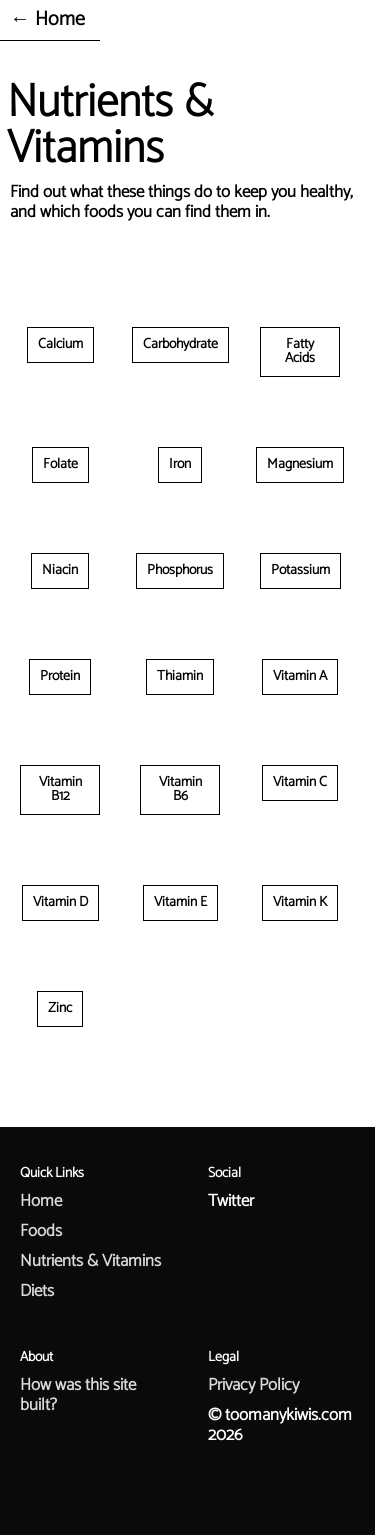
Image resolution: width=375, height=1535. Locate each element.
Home (41, 1201)
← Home (47, 19)
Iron (180, 464)
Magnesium (300, 464)
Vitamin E (180, 902)
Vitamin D (60, 902)
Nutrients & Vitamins (90, 1261)
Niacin (60, 570)
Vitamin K (300, 902)
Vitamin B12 (60, 789)
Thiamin (180, 676)
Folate (60, 464)
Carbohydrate (180, 344)
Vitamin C (300, 782)
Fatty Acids (300, 351)
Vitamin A (300, 676)
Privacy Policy (253, 1385)
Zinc (60, 1008)
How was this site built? (78, 1395)
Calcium (60, 344)
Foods (41, 1231)
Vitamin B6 (180, 789)
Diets (37, 1291)
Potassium (300, 570)
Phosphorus (180, 570)
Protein (60, 676)
